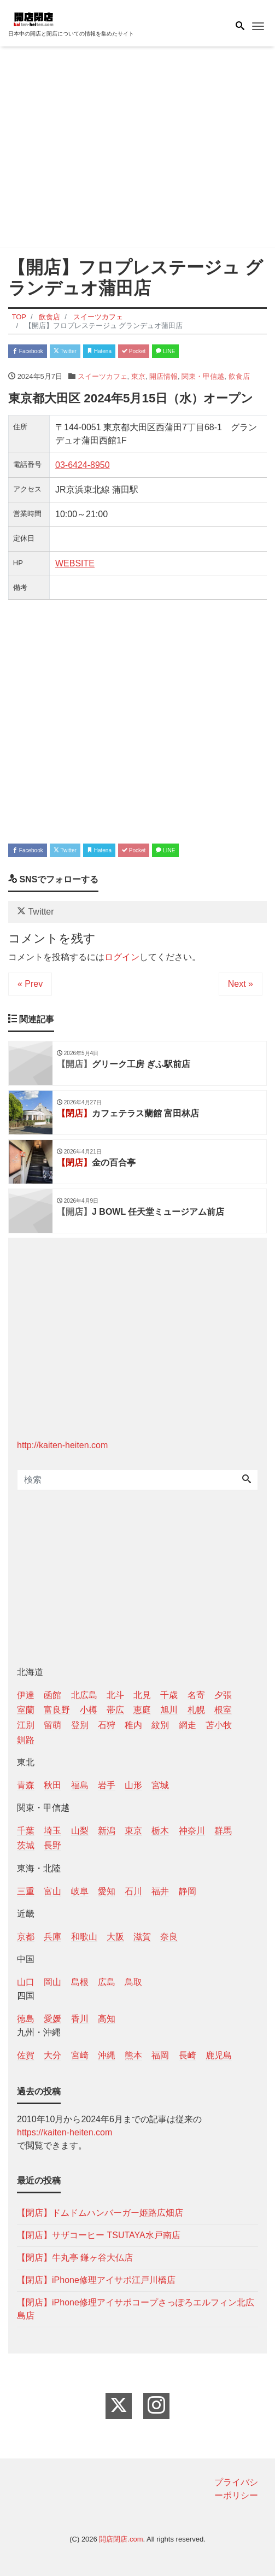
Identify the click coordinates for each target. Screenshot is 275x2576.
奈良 (169, 1936)
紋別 (160, 1725)
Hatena (99, 351)
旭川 (169, 1709)
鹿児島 (219, 2055)
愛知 (106, 1891)
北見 (142, 1695)
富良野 (57, 1709)
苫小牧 (219, 1725)
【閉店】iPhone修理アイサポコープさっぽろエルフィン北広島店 (135, 2309)
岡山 (52, 1982)
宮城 (160, 1785)
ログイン (121, 957)
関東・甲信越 (203, 376)
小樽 (88, 1709)
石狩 (106, 1725)
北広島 (84, 1695)
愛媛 (52, 2018)
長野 (52, 1845)
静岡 (187, 1891)
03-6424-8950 (82, 465)
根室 (223, 1709)
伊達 (25, 1695)
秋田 (52, 1785)
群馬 (223, 1830)
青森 (25, 1785)
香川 (80, 2018)
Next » (240, 983)
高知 (106, 2018)
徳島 (25, 2018)
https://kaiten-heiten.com (64, 2132)
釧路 (25, 1739)
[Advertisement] (137, 149)
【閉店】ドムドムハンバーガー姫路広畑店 (100, 2212)
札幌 (196, 1709)
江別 (25, 1725)
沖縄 (106, 2055)
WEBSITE (75, 563)
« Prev (30, 983)
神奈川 (192, 1830)
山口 (25, 1982)
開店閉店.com (121, 2539)
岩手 (106, 1785)
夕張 (223, 1695)
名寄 (196, 1695)
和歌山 (84, 1936)
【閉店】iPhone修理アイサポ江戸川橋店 (96, 2280)
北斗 (115, 1695)
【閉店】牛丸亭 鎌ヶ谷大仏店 (75, 2257)
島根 (80, 1982)
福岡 (160, 2055)
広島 (106, 1982)
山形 (133, 1785)
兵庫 (52, 1936)
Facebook (27, 351)
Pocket (133, 351)
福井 (160, 1891)
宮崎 (80, 2055)
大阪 (115, 1936)
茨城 (25, 1845)
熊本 (133, 2055)
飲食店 (239, 376)
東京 (138, 376)
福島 (80, 1785)
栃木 (160, 1830)
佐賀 (25, 2055)
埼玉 (52, 1830)
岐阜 (80, 1891)
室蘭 (25, 1709)
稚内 (133, 1725)
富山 (52, 1891)
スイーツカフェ (102, 376)
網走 (187, 1725)
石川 (133, 1891)
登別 (80, 1725)
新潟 (106, 1830)
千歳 (169, 1695)
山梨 (80, 1830)
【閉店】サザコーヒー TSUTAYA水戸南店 (98, 2235)
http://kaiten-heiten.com (62, 1445)
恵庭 (142, 1709)
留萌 (52, 1725)
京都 (25, 1936)
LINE (165, 351)
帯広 (115, 1709)
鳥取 (133, 1982)
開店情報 (163, 376)
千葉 (25, 1830)
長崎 (187, 2055)
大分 (52, 2055)
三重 (25, 1891)
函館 (52, 1695)
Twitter (65, 351)
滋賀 (142, 1936)
